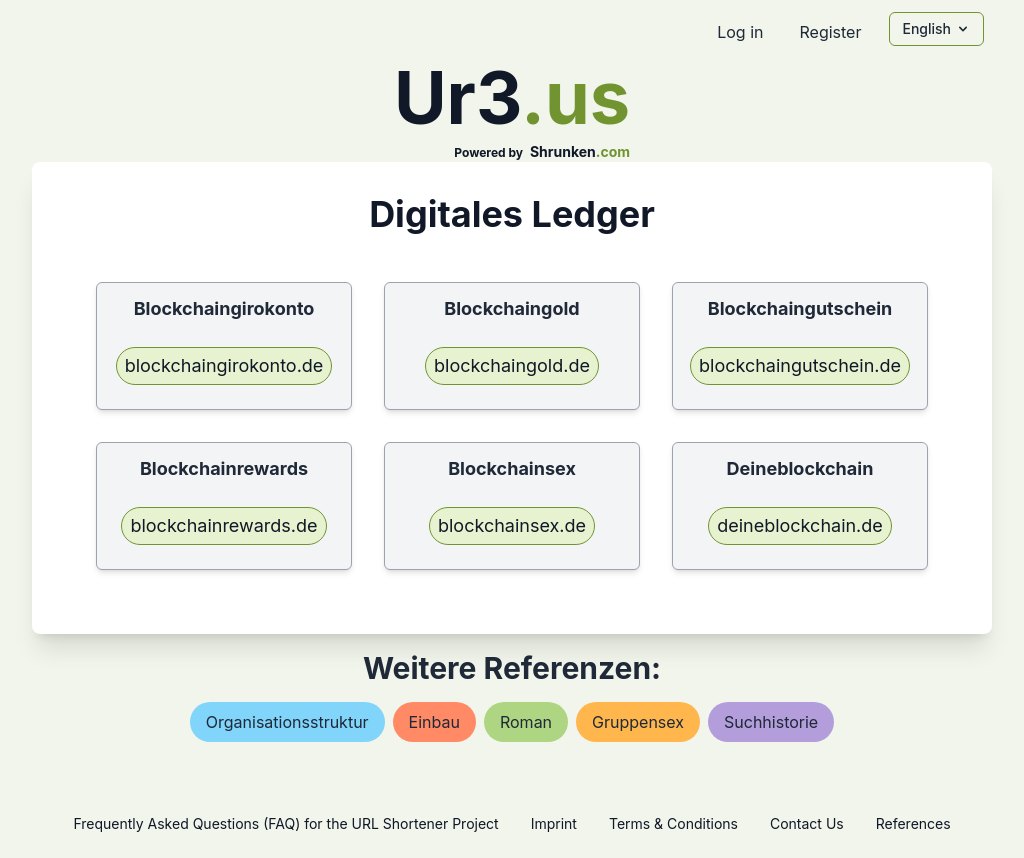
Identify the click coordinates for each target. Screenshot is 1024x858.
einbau (434, 722)
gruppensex (638, 722)
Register (830, 32)
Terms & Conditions (673, 823)
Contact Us (807, 823)
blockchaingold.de (512, 365)
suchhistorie (771, 722)
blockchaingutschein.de (800, 365)
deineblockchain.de (800, 525)
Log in (740, 32)
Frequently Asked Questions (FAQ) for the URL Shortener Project (285, 823)
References (913, 823)
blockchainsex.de (512, 525)
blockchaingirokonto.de (224, 365)
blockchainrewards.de (223, 525)
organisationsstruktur (287, 722)
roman (526, 722)
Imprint (554, 823)
